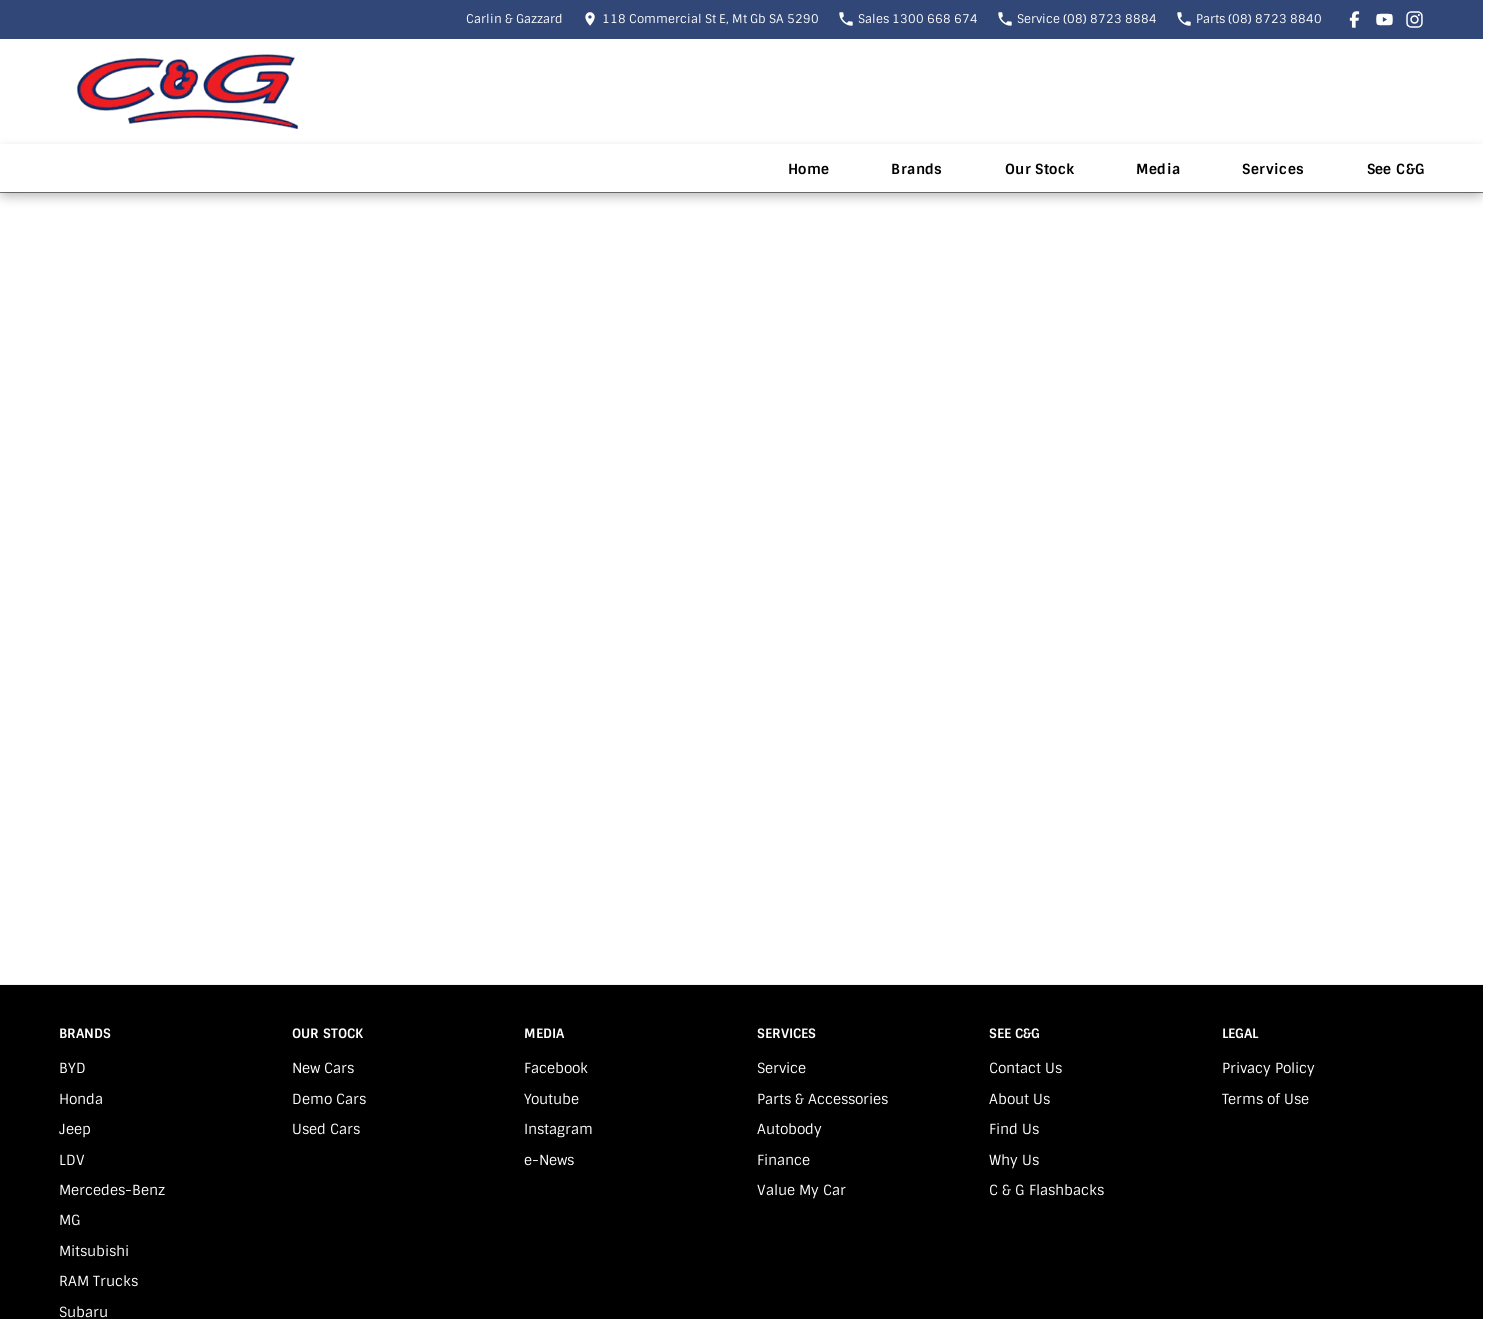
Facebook (556, 1068)
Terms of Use (1265, 1099)
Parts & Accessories (822, 1099)
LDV (72, 1160)
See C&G (1396, 169)
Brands (916, 169)
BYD (72, 1068)
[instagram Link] (1414, 19)
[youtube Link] (1384, 19)
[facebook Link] (1354, 19)
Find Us (1014, 1129)
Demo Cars (329, 1099)
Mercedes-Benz (112, 1190)
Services (1273, 169)
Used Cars (326, 1129)
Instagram (558, 1129)
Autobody (789, 1129)
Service (781, 1068)
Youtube (551, 1099)
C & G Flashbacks (1046, 1190)
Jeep (75, 1129)
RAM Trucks (98, 1281)
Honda (81, 1099)
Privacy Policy (1268, 1068)
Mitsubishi (94, 1251)
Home (809, 169)
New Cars (323, 1068)
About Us (1019, 1099)
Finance (783, 1160)
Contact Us (1025, 1068)
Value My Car (801, 1190)
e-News (549, 1160)
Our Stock (1040, 169)
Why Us (1014, 1160)
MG (70, 1220)
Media (1158, 169)
